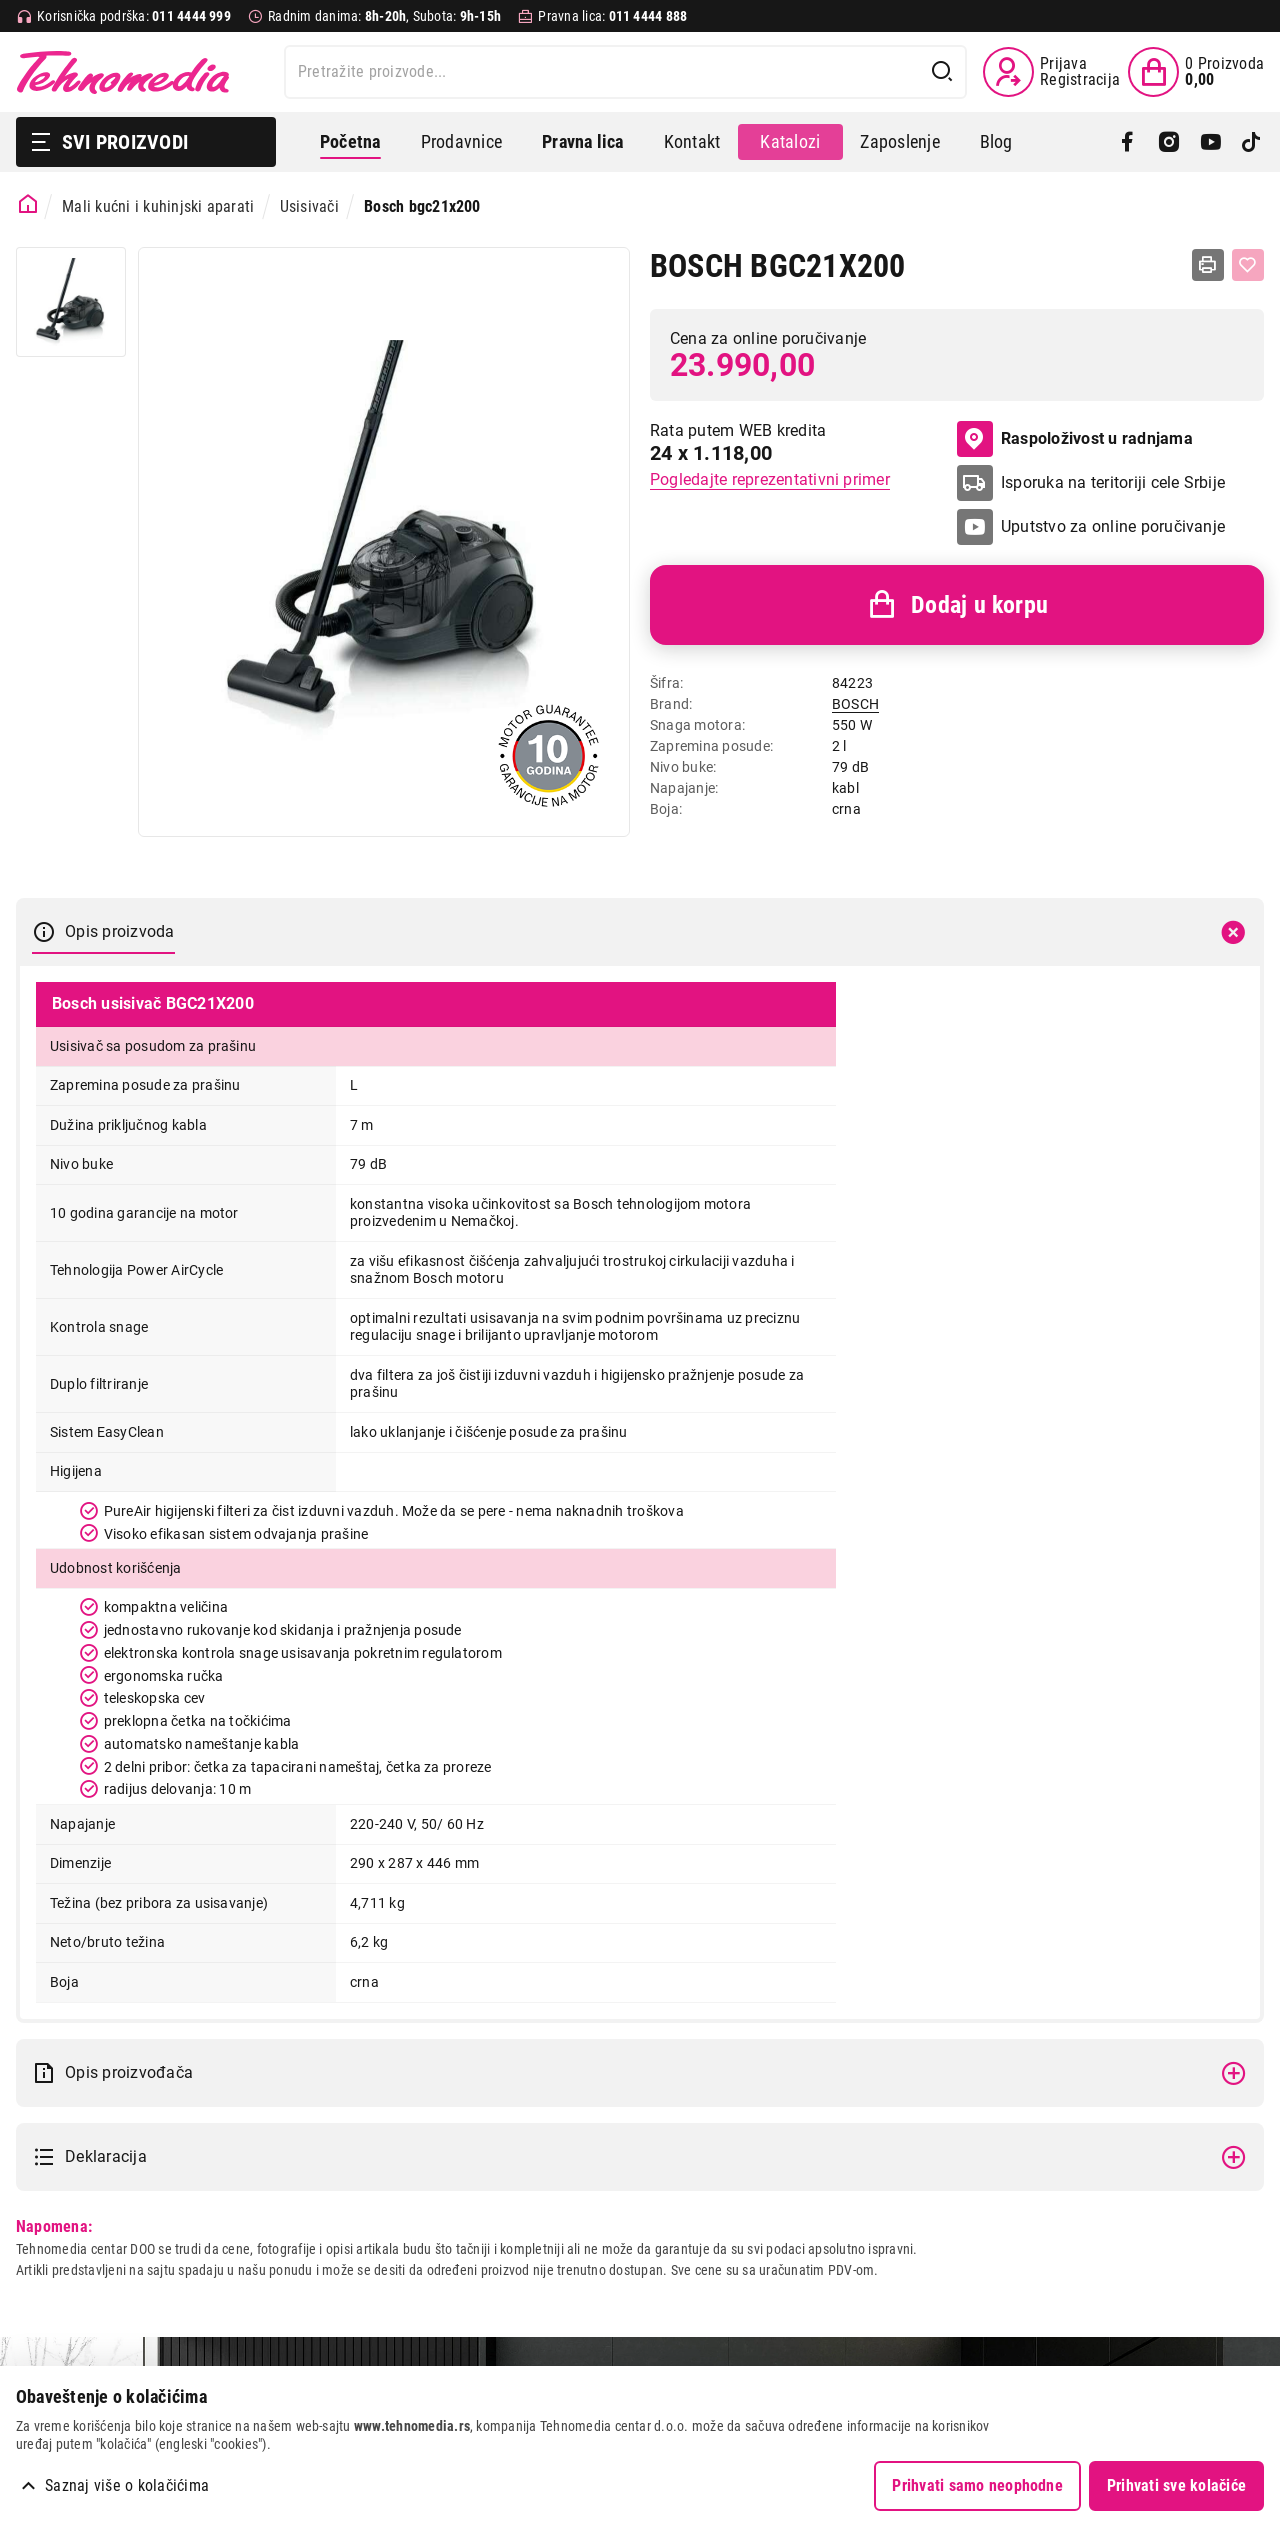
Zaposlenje (899, 141)
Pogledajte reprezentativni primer (770, 479)
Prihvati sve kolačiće (1176, 2485)
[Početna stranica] (28, 204)
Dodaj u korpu (957, 605)
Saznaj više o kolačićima (127, 2485)
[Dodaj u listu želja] (1248, 265)
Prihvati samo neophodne (977, 2485)
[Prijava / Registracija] (1051, 72)
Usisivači (309, 206)
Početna (350, 141)
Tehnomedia (123, 72)
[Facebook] (1127, 142)
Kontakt (692, 141)
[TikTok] (1251, 142)
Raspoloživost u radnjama (1075, 439)
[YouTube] (1210, 142)
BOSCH (855, 704)
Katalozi (790, 141)
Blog (996, 141)
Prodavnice (461, 141)
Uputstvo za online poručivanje (1113, 526)
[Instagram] (1168, 142)
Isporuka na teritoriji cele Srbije (1113, 482)
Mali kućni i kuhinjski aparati (158, 206)
